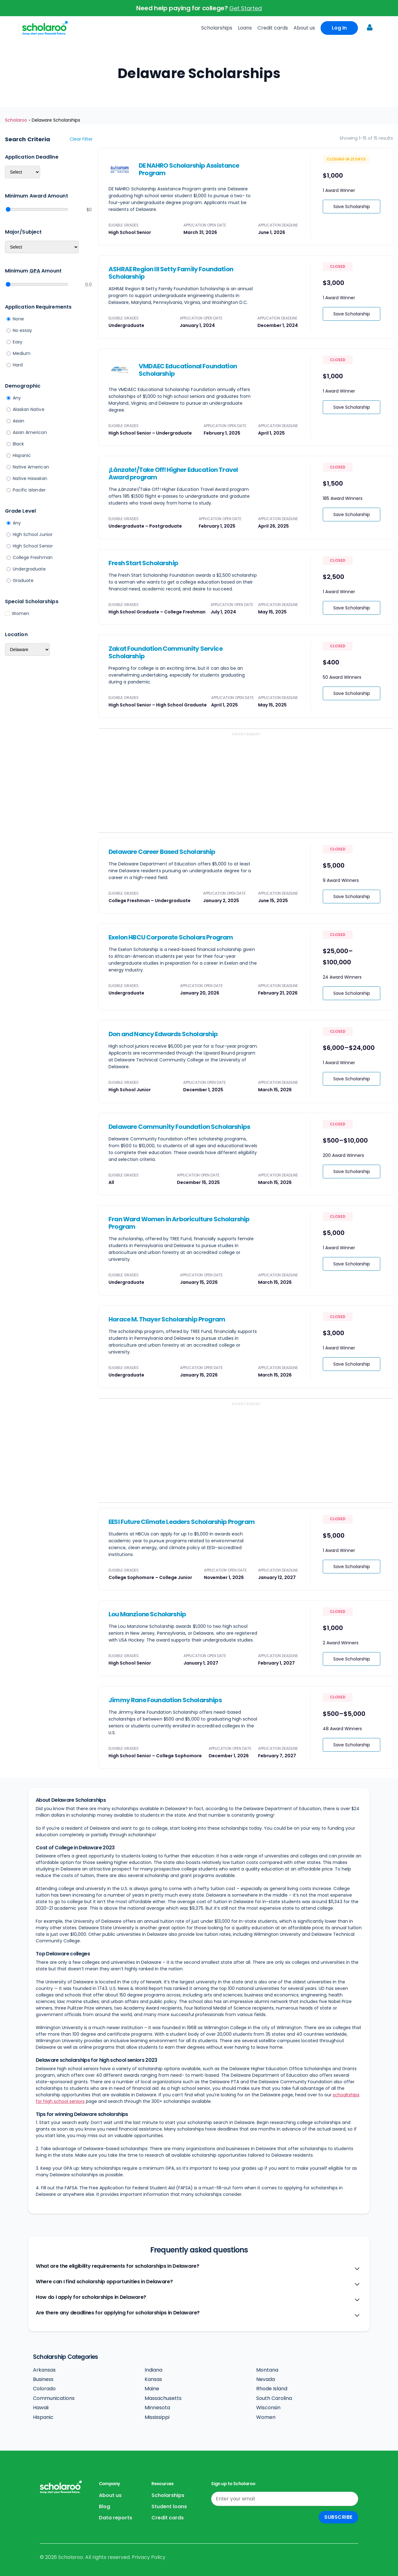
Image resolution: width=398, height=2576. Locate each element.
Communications (54, 2398)
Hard (18, 365)
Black (18, 444)
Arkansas (44, 2369)
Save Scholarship (351, 206)
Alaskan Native (28, 409)
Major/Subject (23, 231)
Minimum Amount (33, 270)
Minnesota (157, 2407)
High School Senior (33, 546)
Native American (31, 467)
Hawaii (41, 2407)
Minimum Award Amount (36, 195)
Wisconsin (268, 2407)
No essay (22, 330)
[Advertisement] (246, 783)
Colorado (44, 2388)
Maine (152, 2388)
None (18, 319)
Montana (267, 2369)
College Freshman (33, 557)
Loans (245, 28)
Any (17, 398)
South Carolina (274, 2398)
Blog (104, 2506)
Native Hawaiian (30, 478)
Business (43, 2379)
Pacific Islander (29, 490)
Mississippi (157, 2417)
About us (304, 28)
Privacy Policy (148, 2557)
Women (20, 613)
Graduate (23, 580)
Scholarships (216, 28)
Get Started (245, 8)
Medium (21, 353)
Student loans (169, 2506)
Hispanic (22, 455)
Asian (18, 421)
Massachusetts (163, 2398)
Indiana (153, 2369)
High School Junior (33, 534)
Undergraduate (29, 569)
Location (16, 634)
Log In (339, 27)
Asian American (30, 432)
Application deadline (31, 157)
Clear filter (81, 139)
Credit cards (272, 28)
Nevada (265, 2379)
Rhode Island (271, 2388)
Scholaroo (16, 120)
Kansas (153, 2379)
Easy (17, 342)
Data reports (115, 2517)
